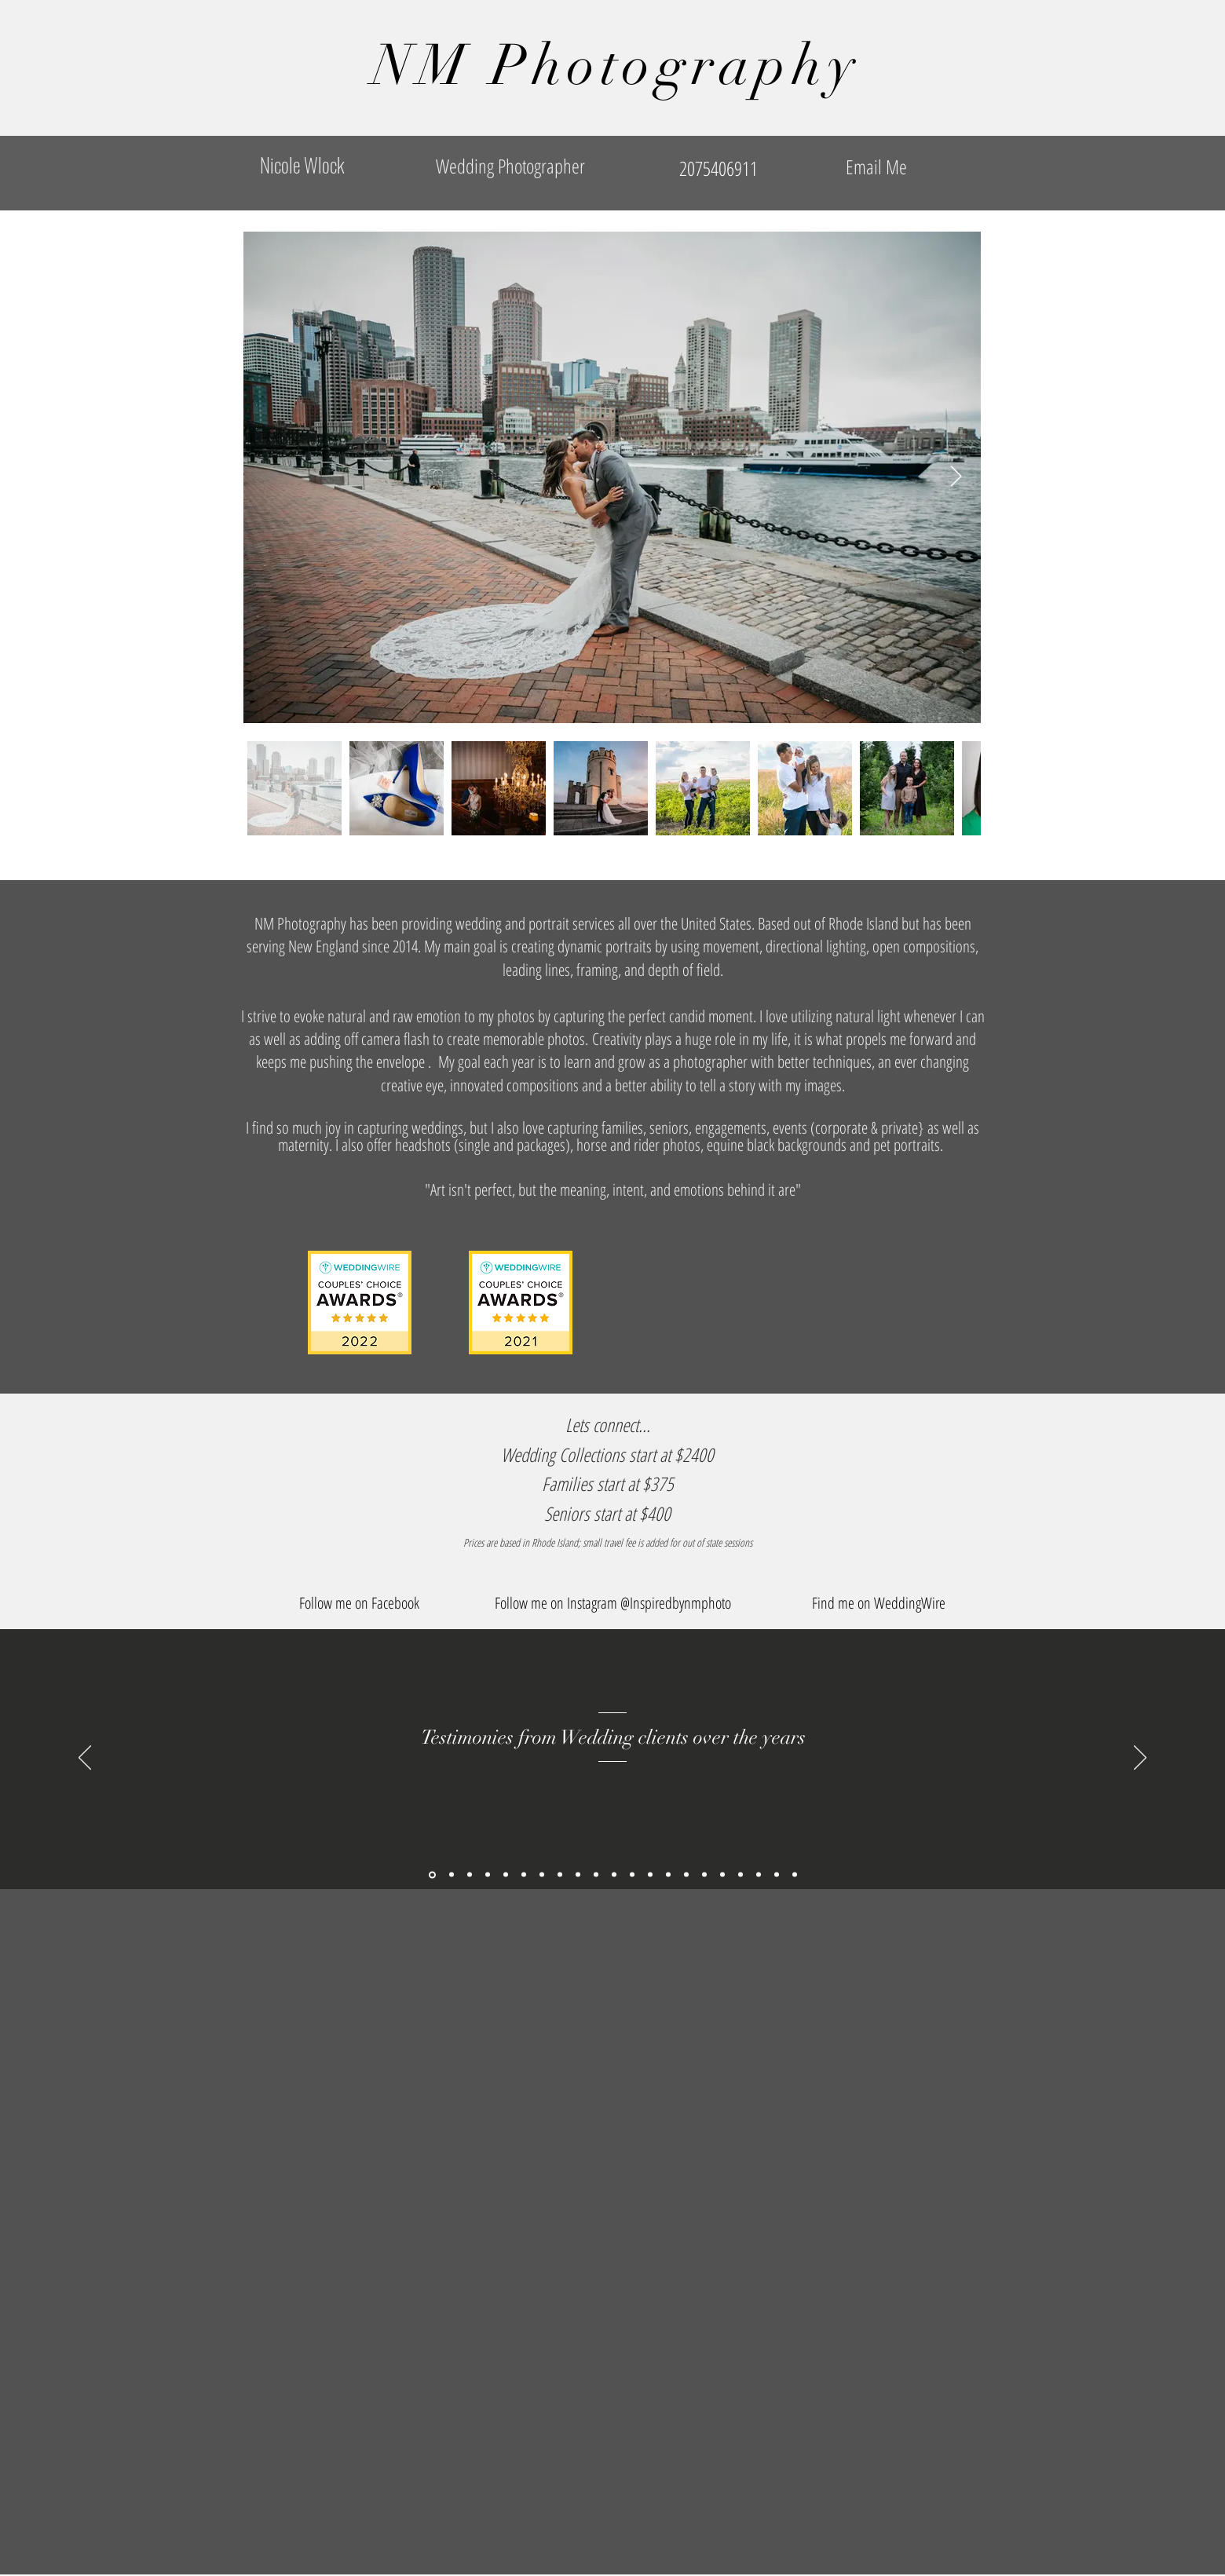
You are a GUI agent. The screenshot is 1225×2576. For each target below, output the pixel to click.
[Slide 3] (560, 1875)
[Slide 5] (596, 1875)
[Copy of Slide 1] (432, 1874)
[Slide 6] (614, 1875)
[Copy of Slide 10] (704, 1875)
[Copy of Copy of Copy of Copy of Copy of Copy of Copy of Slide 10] (451, 1875)
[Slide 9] (668, 1875)
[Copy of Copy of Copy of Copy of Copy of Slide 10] (794, 1875)
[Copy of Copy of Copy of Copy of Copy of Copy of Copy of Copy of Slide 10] (469, 1875)
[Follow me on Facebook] (359, 1603)
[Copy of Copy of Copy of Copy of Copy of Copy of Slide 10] (505, 1875)
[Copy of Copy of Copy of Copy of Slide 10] (776, 1875)
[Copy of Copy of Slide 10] (722, 1875)
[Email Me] (876, 167)
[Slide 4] (578, 1875)
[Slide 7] (632, 1875)
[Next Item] (956, 477)
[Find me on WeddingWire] (878, 1603)
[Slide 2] (541, 1875)
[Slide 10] (686, 1875)
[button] (612, 1603)
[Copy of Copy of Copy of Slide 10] (740, 1875)
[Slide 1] (523, 1875)
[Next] (1140, 1758)
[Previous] (85, 1758)
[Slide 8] (650, 1875)
